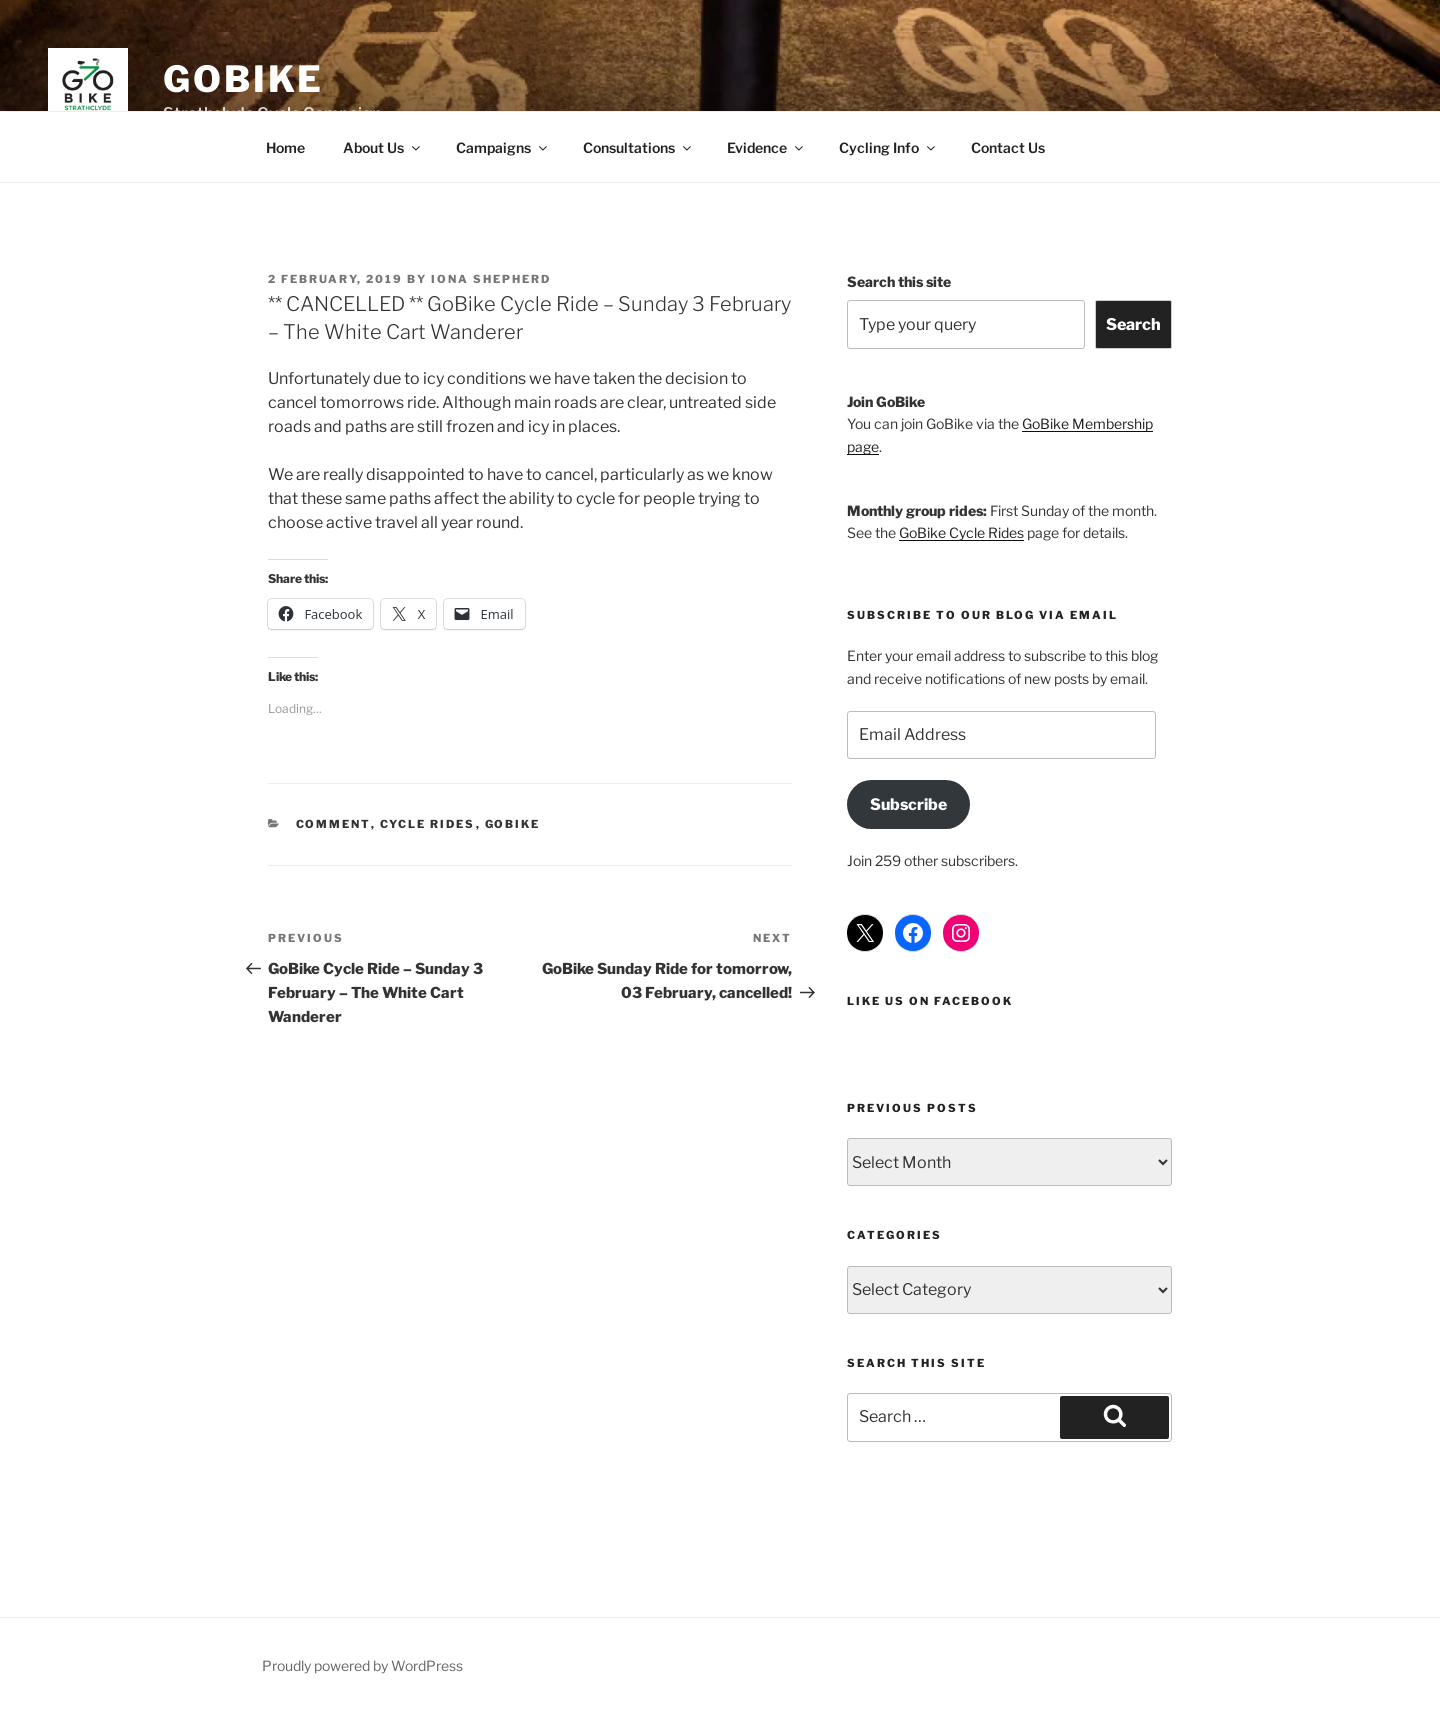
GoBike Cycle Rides (961, 532)
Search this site (899, 281)
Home (285, 147)
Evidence (766, 147)
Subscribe (908, 804)
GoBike (243, 79)
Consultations (638, 147)
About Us (383, 147)
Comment (333, 824)
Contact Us (1008, 147)
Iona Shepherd (491, 279)
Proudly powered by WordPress (362, 1665)
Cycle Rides (428, 824)
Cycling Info (888, 147)
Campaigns (503, 147)
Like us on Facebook (930, 1001)
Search (1133, 324)
